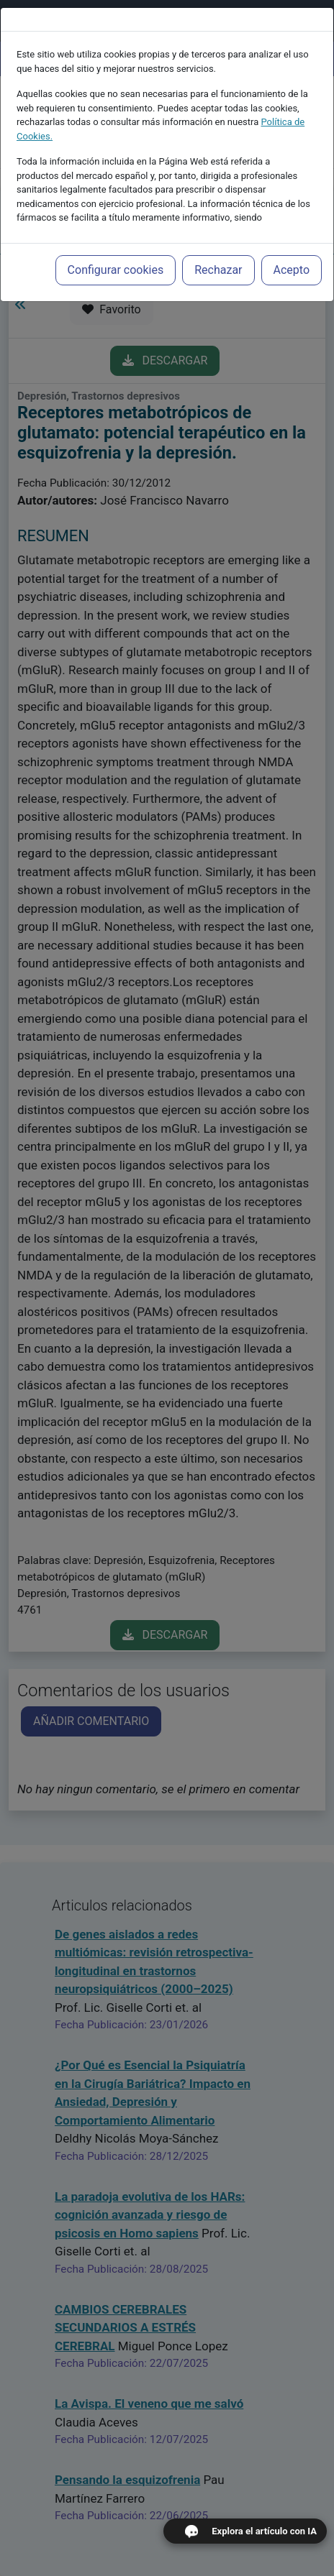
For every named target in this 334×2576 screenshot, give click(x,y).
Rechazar (218, 270)
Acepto (292, 270)
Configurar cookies (116, 270)
